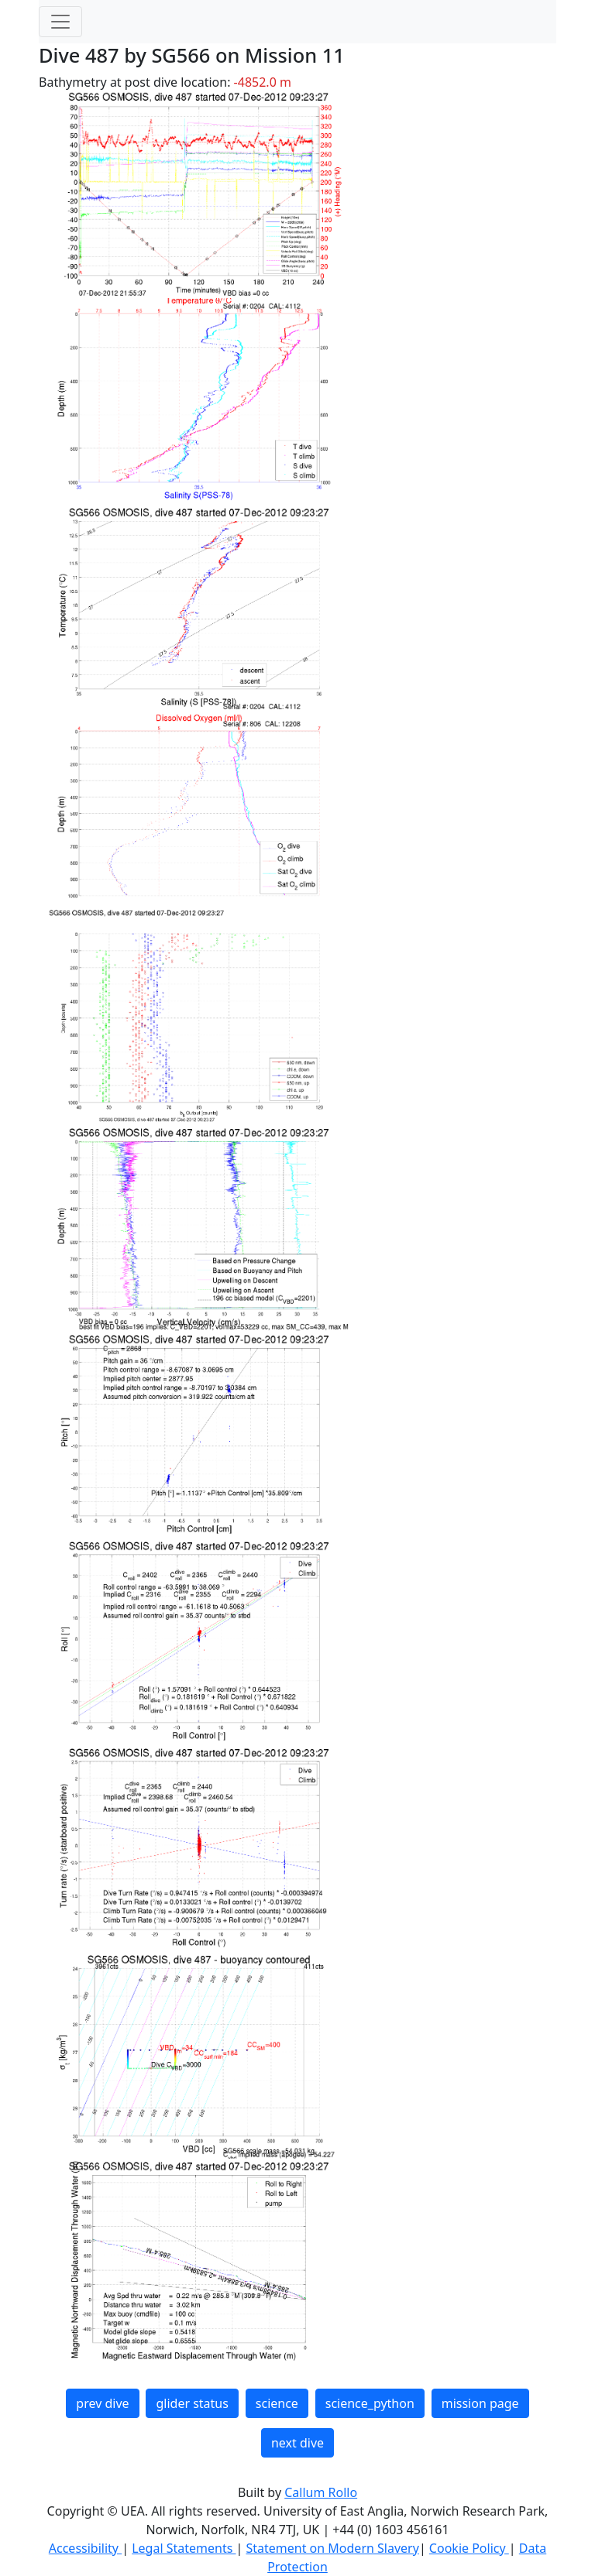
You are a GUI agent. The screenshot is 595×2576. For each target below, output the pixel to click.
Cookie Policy (469, 2548)
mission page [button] (480, 2403)
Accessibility (85, 2548)
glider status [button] (192, 2403)
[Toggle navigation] (60, 21)
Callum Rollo (320, 2492)
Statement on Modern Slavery (332, 2548)
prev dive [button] (102, 2403)
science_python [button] (369, 2403)
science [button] (277, 2403)
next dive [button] (297, 2442)
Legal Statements (184, 2548)
